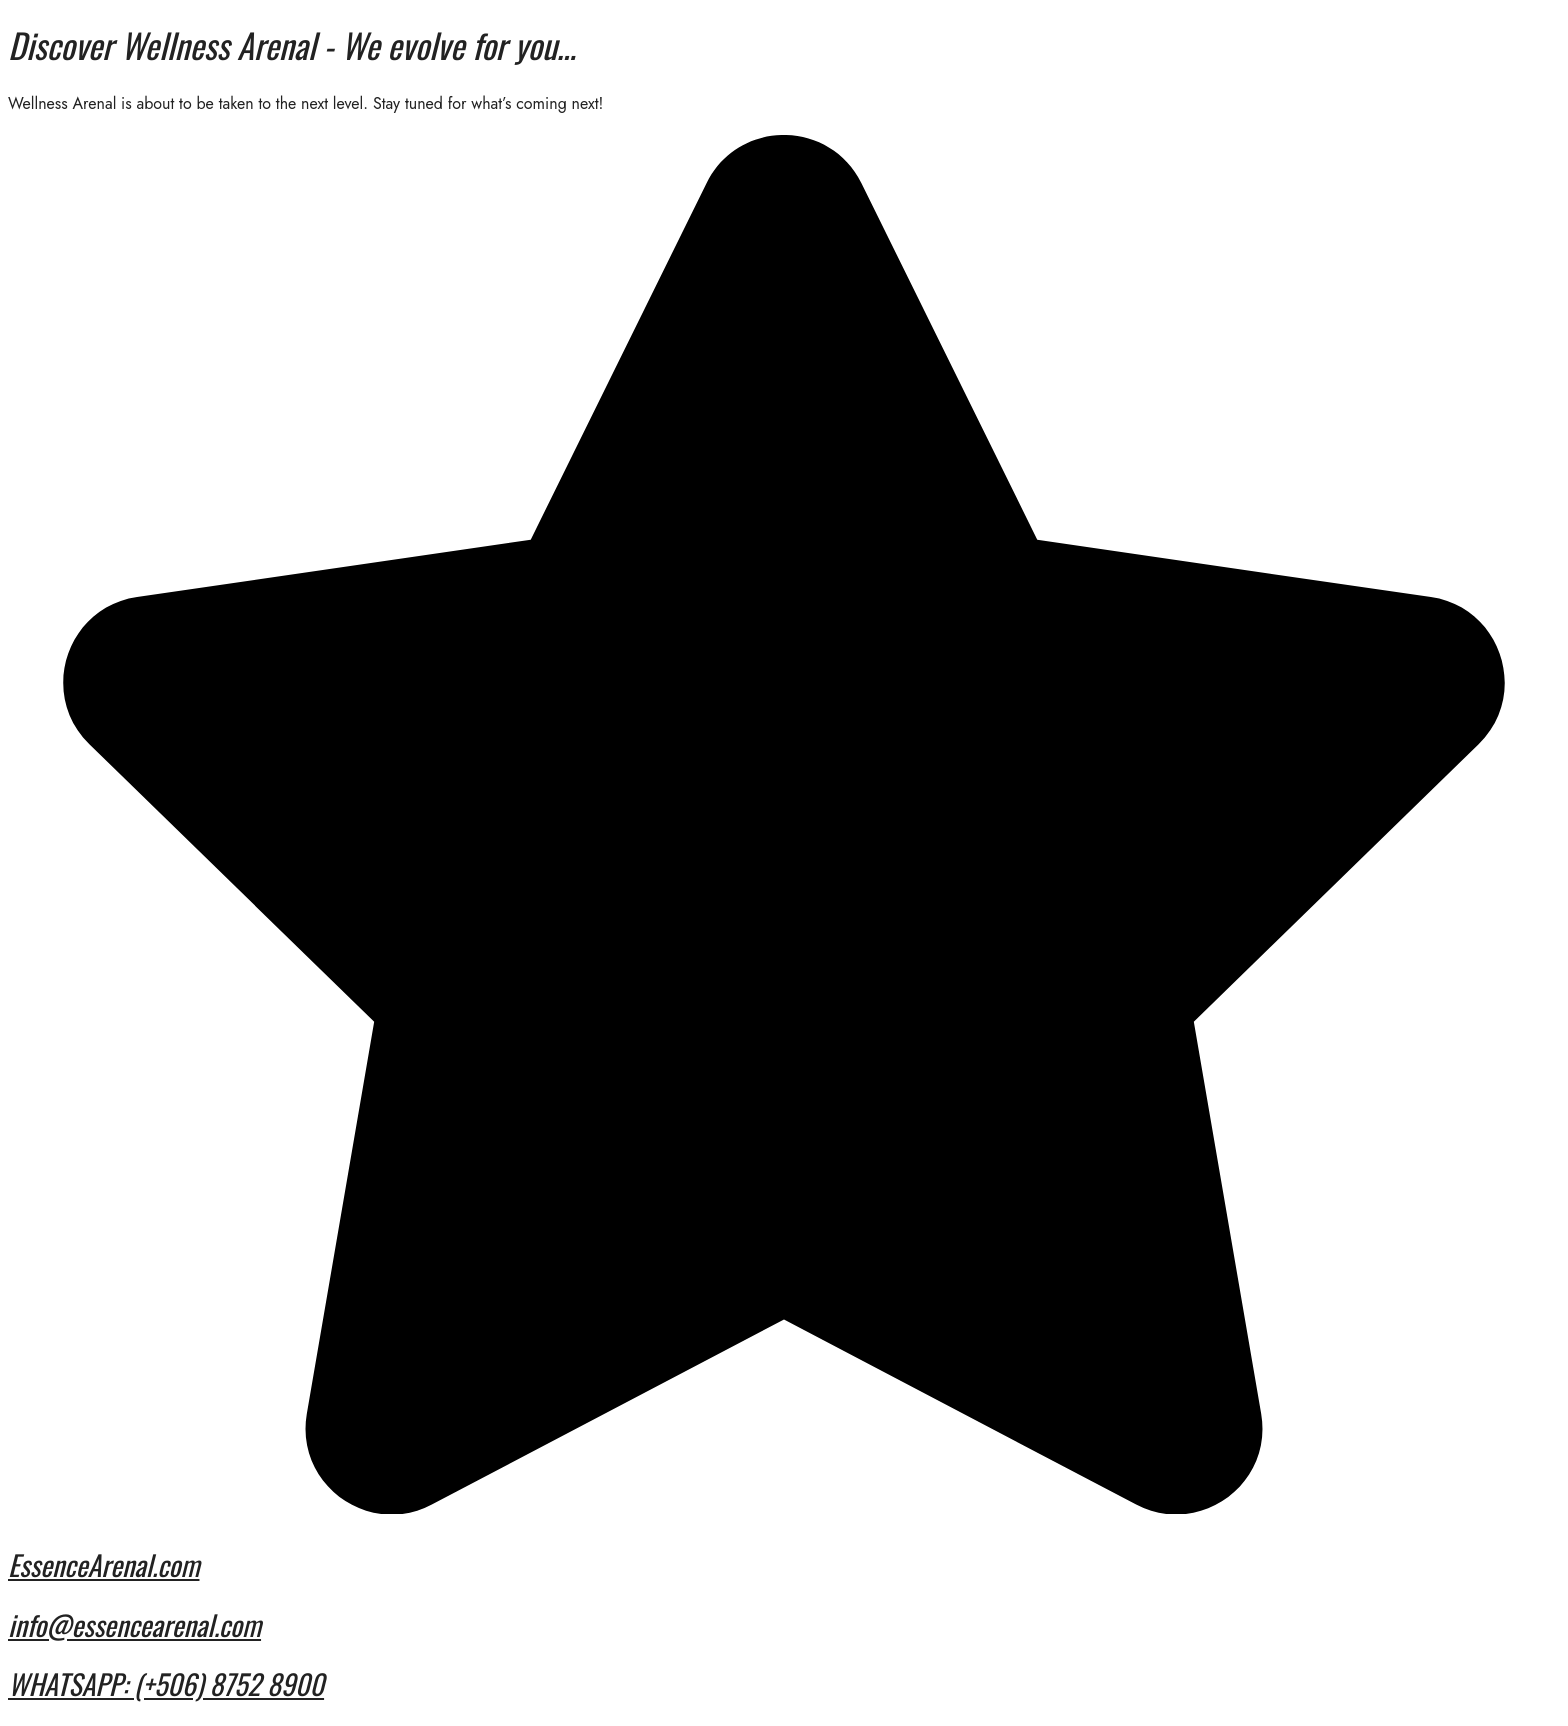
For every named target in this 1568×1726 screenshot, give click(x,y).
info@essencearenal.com (134, 1624)
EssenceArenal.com (103, 1564)
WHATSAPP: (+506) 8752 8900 (166, 1683)
